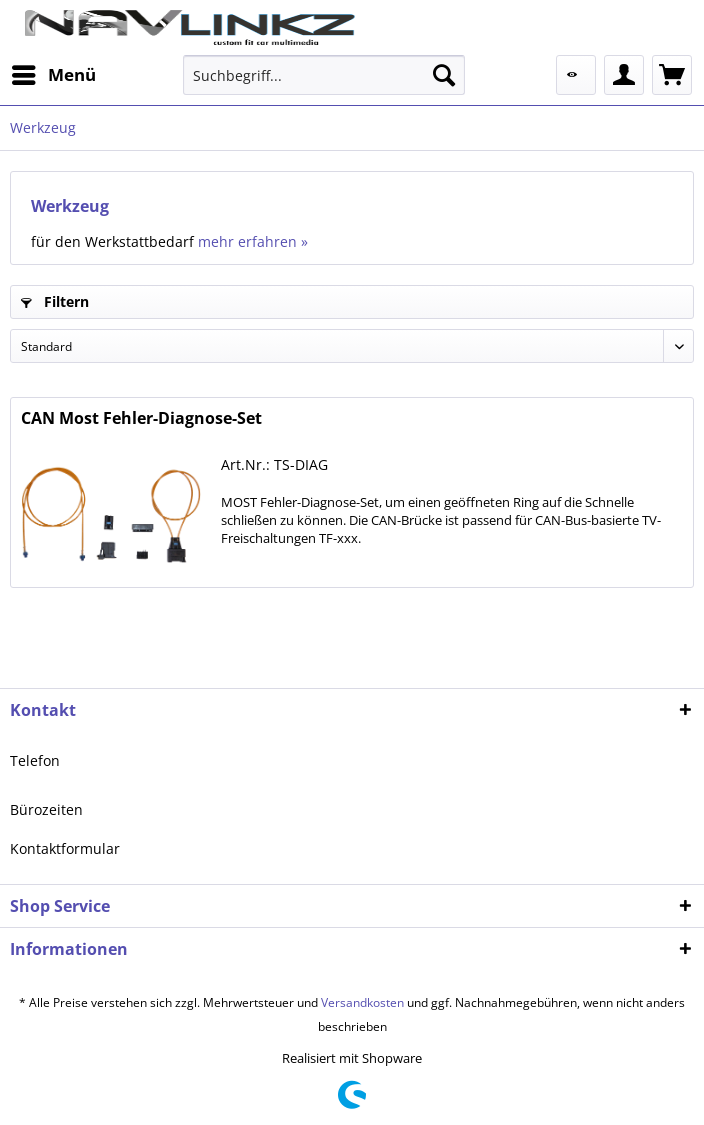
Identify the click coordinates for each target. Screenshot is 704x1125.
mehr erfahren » (253, 241)
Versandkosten (362, 1002)
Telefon (35, 760)
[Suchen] (444, 75)
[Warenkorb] (672, 75)
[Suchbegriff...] (324, 75)
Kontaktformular (65, 848)
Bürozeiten (46, 809)
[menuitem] (53, 75)
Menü (54, 72)
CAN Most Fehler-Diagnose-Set (141, 418)
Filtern (55, 301)
